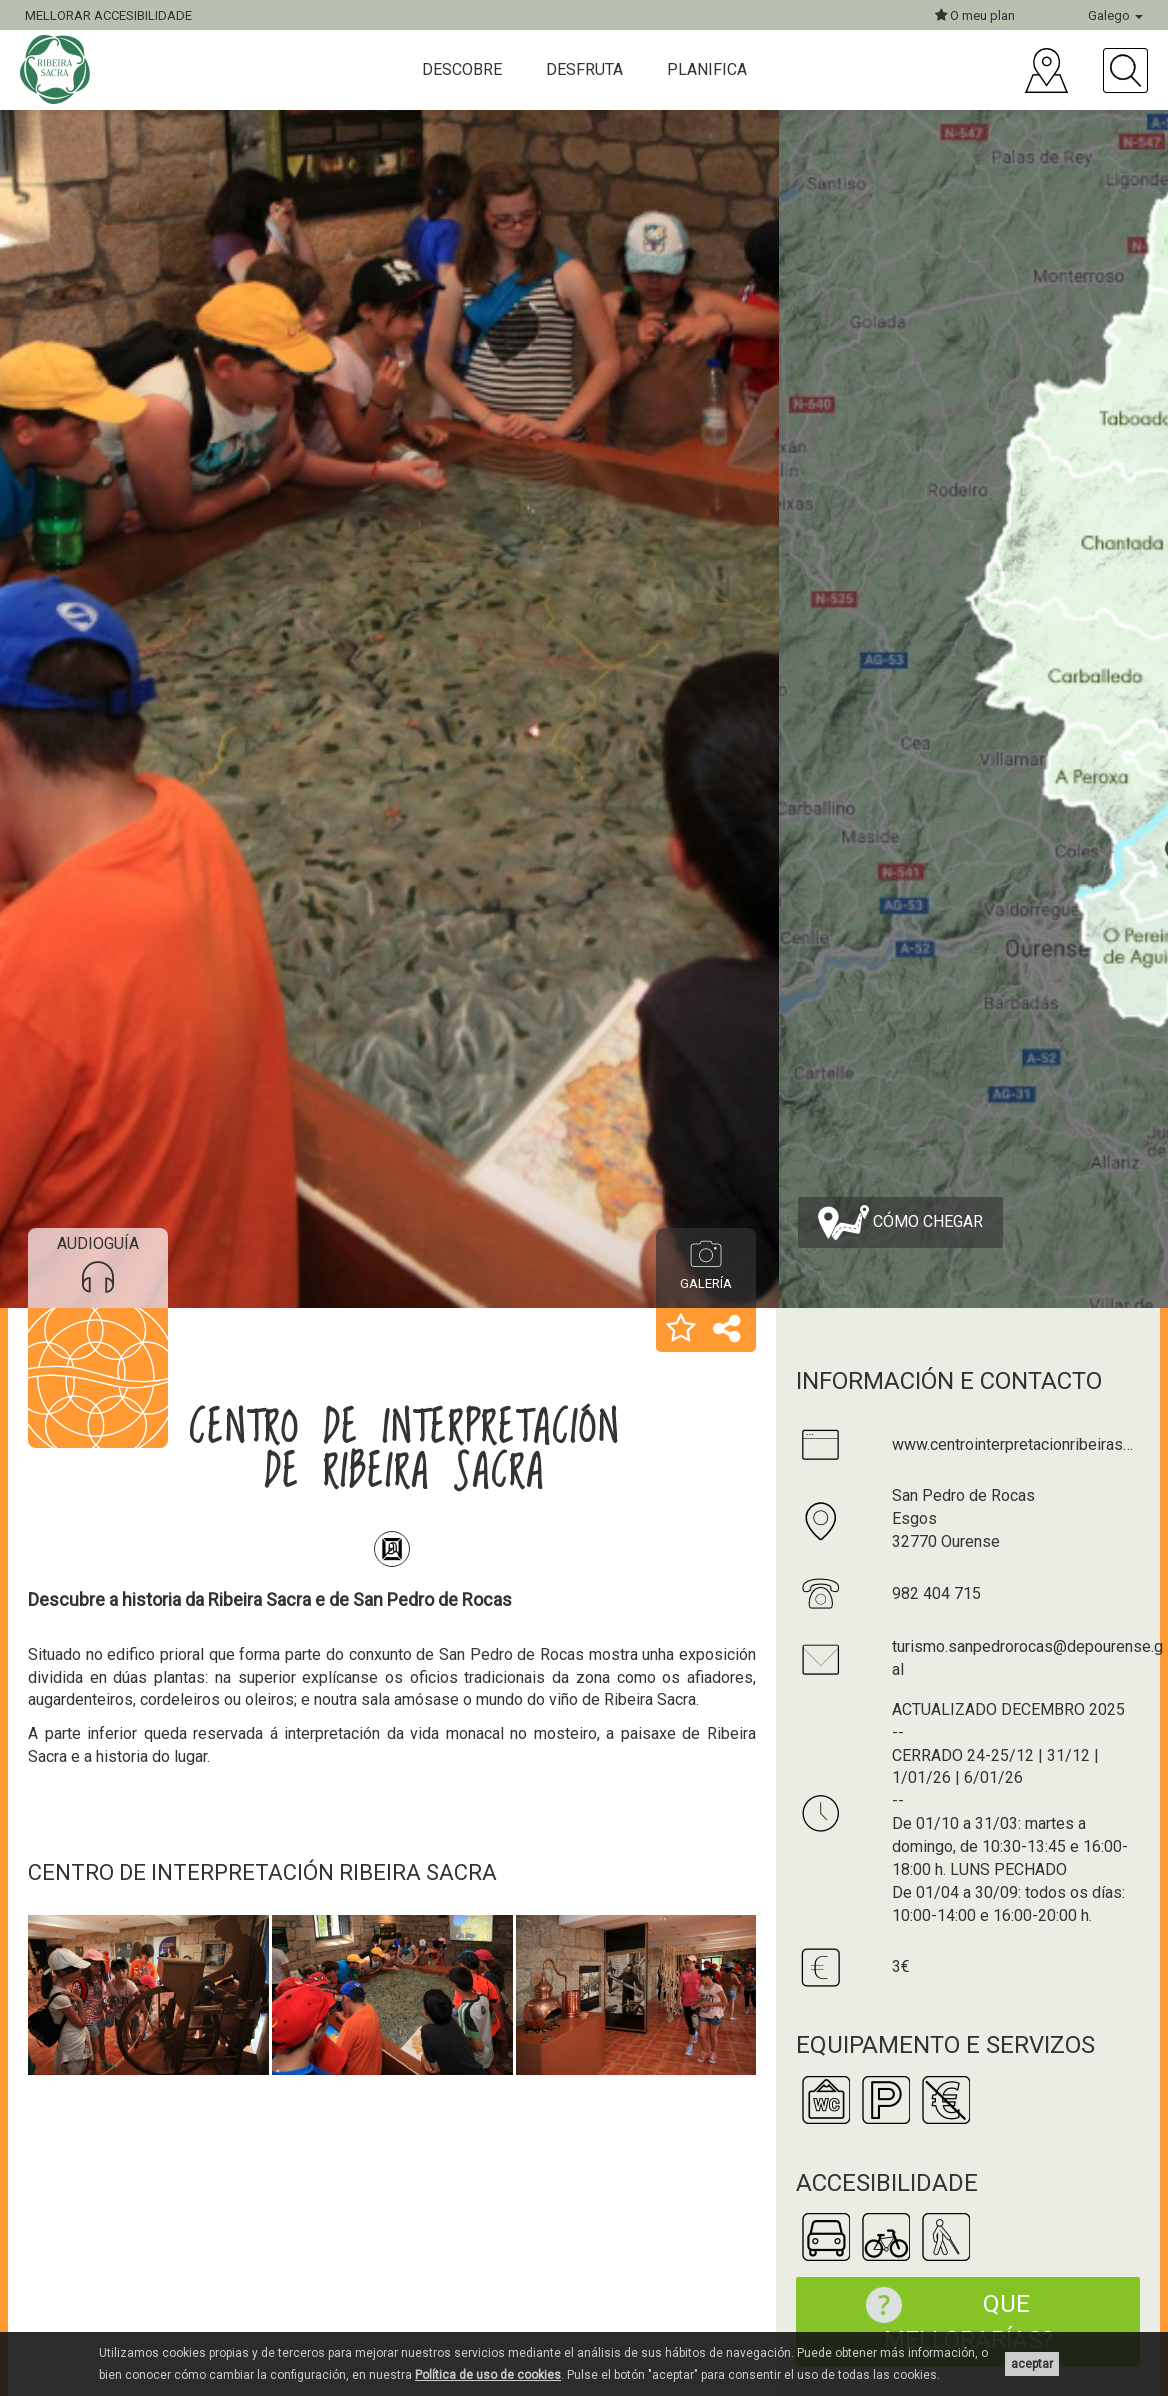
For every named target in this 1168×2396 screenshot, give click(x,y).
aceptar (1032, 2364)
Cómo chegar (900, 1222)
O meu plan (975, 15)
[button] (681, 1330)
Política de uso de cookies (488, 2375)
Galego (1115, 15)
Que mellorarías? (949, 2320)
